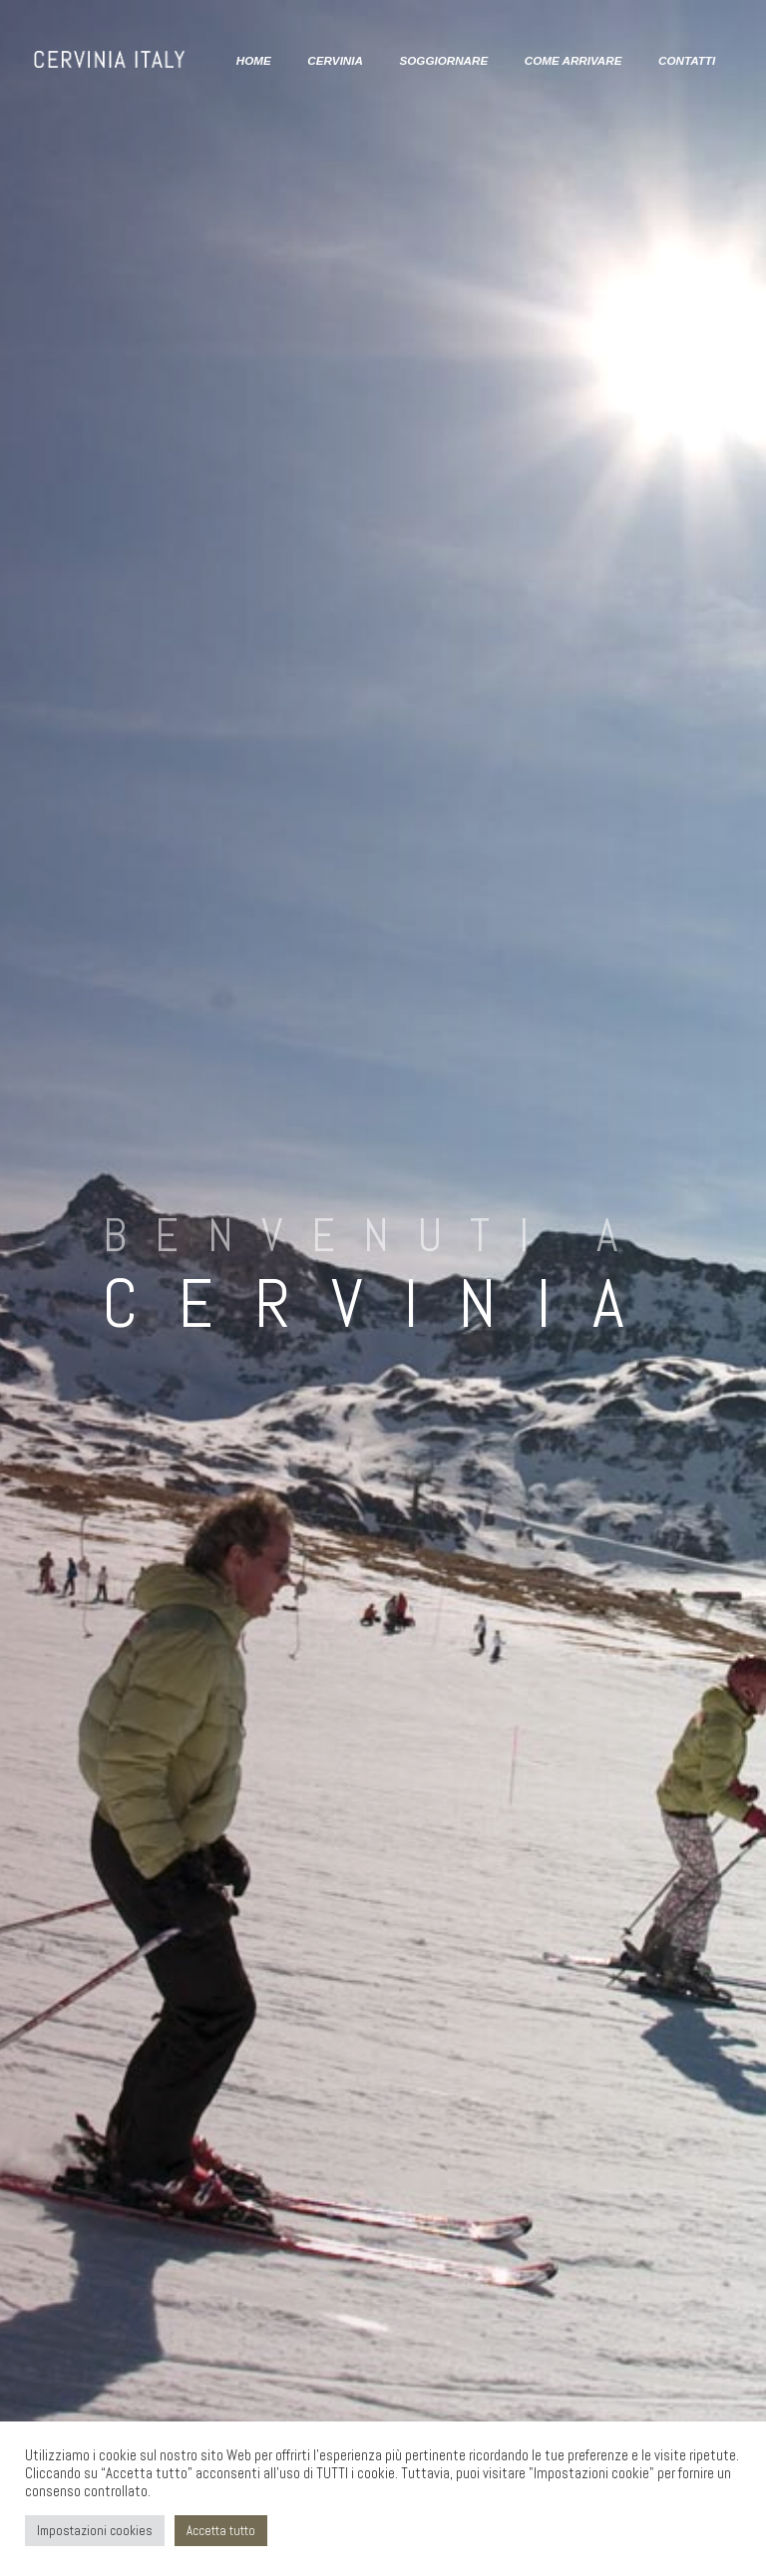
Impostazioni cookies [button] (95, 2530)
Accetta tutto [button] (221, 2530)
